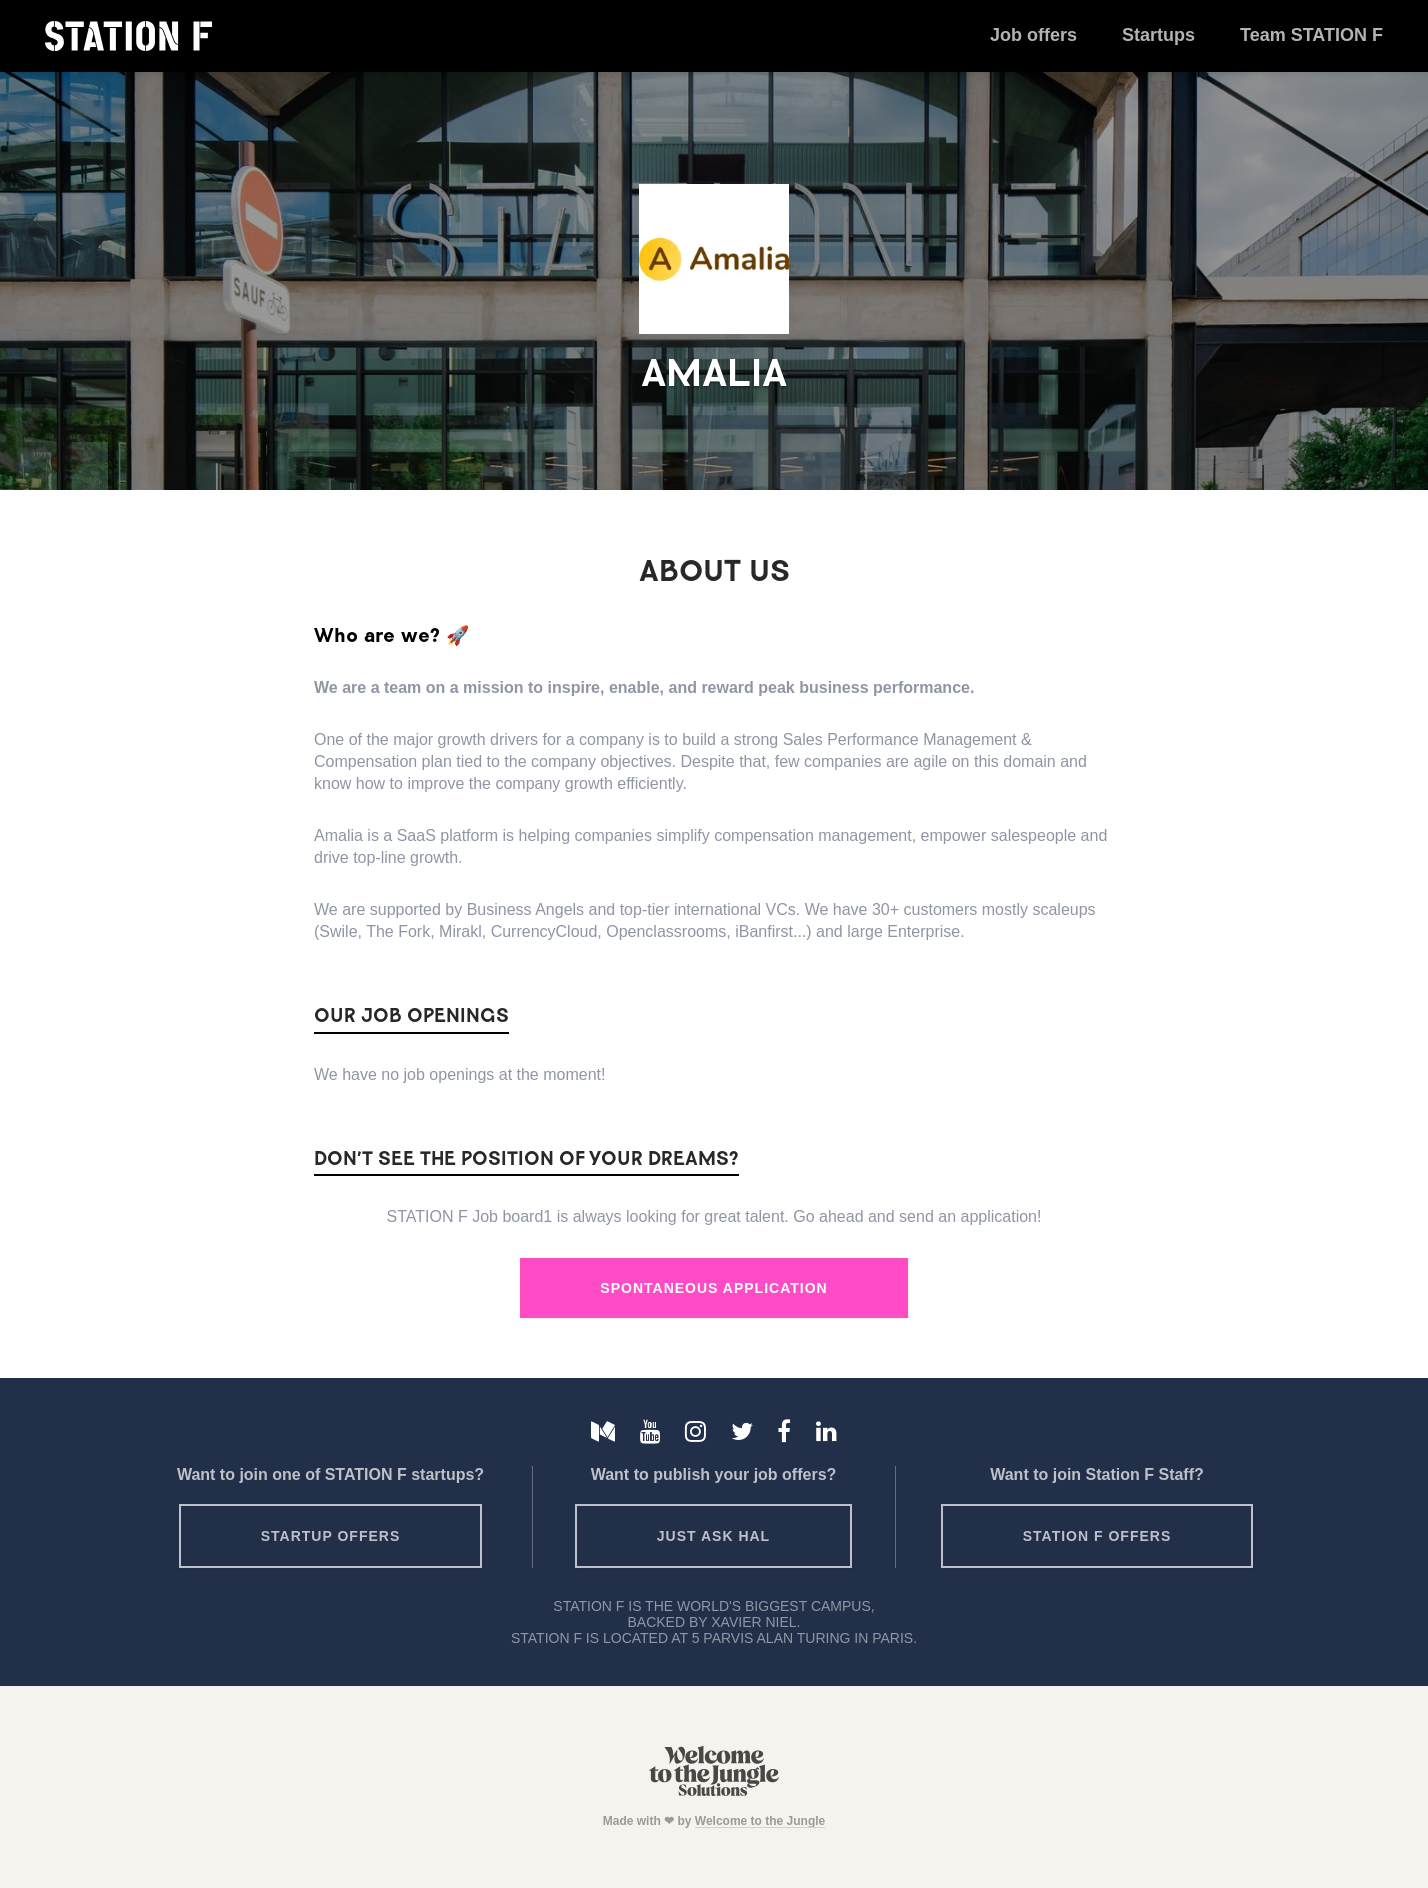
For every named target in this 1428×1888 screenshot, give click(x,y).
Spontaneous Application (713, 1288)
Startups (1158, 35)
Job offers (1033, 35)
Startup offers (331, 1536)
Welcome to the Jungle (760, 1821)
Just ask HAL (713, 1536)
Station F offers (1097, 1536)
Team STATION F (1311, 35)
